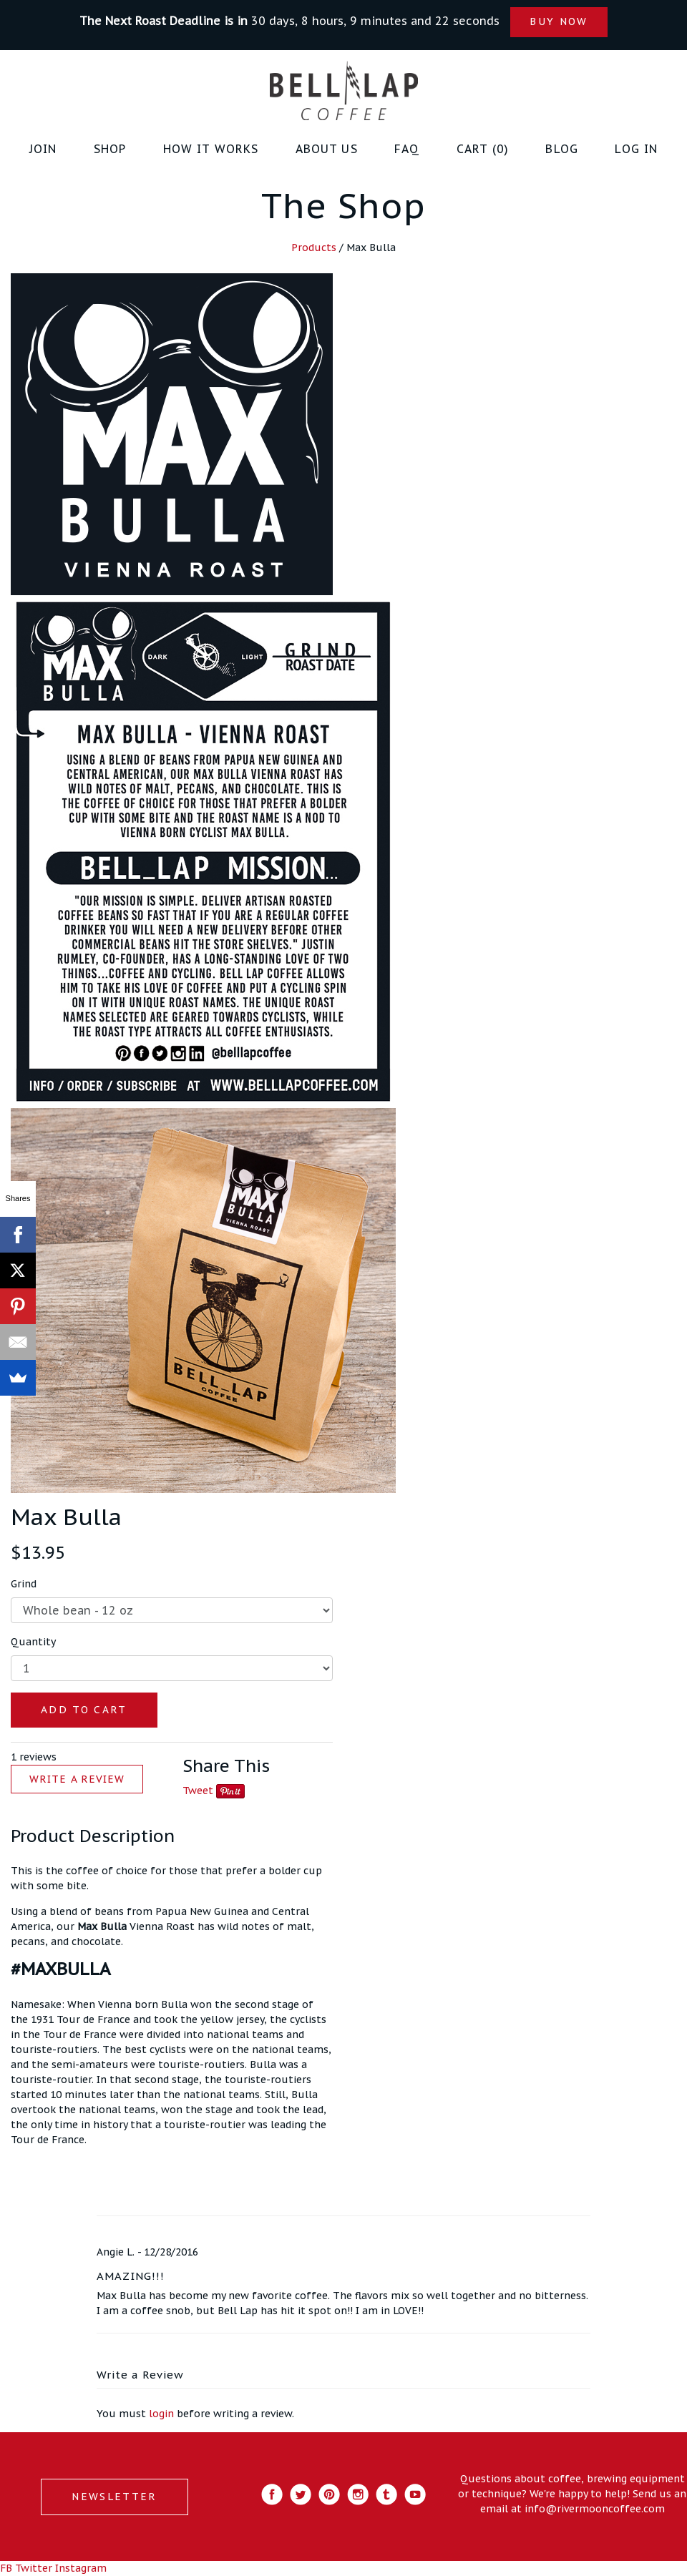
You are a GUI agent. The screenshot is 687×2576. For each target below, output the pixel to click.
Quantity (33, 1641)
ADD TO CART (84, 1709)
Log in (636, 149)
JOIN (43, 149)
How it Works (211, 149)
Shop (110, 149)
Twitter (33, 2568)
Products (313, 247)
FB (6, 2568)
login (161, 2413)
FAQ (406, 149)
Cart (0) (483, 149)
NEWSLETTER (114, 2496)
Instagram (81, 2568)
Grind (23, 1583)
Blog (561, 149)
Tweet (197, 1790)
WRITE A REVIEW (77, 1779)
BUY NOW (559, 21)
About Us (327, 149)
